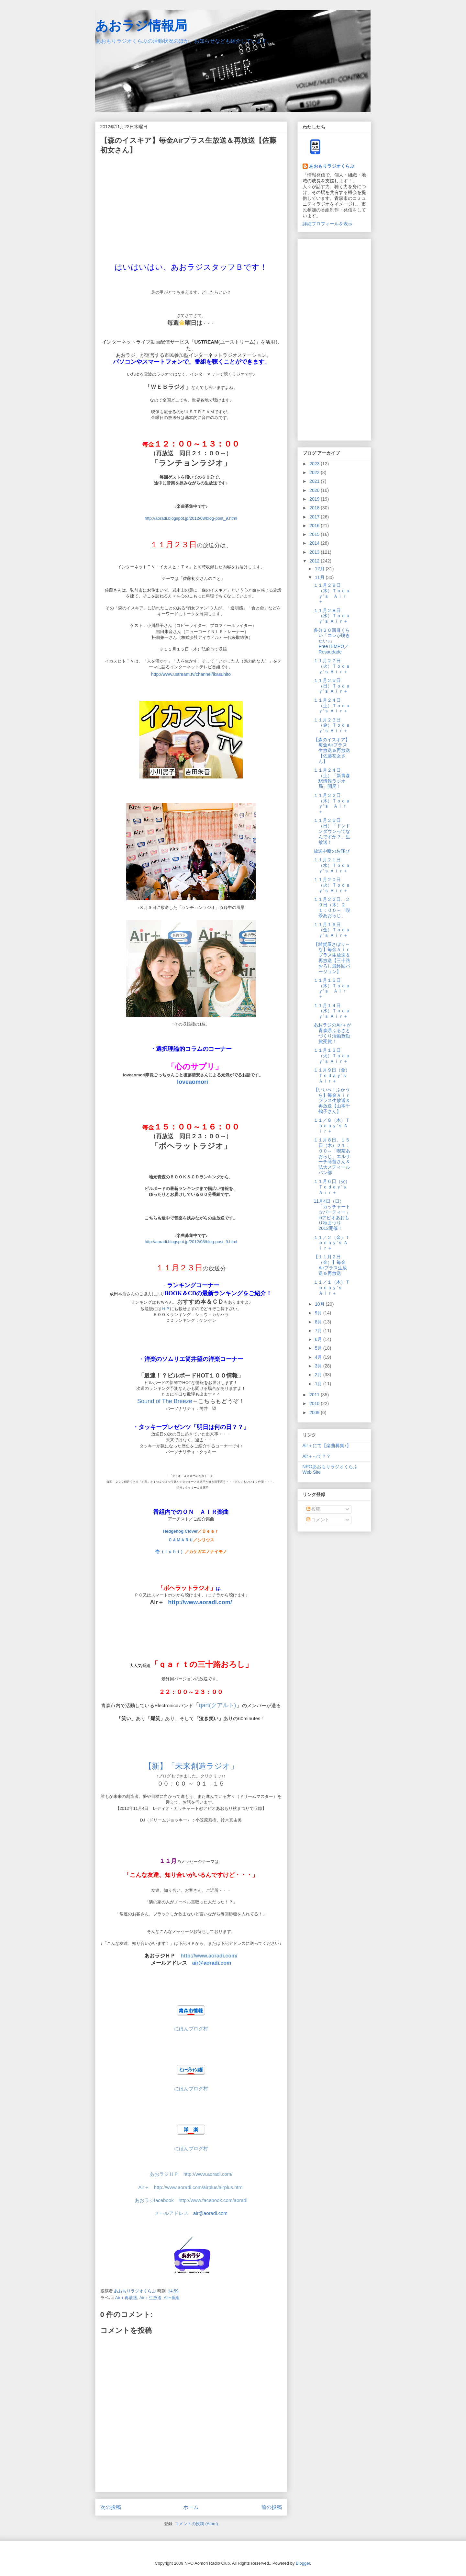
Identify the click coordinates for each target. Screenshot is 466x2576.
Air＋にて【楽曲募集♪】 (327, 1445)
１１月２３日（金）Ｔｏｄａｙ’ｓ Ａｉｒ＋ (332, 725)
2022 (315, 472)
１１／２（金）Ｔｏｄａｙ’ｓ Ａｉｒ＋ (332, 1243)
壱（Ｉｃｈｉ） (170, 1551)
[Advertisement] (334, 338)
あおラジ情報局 (141, 25)
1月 (319, 1383)
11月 (320, 577)
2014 (315, 543)
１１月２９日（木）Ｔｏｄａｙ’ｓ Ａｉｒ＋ (332, 593)
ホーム (191, 2507)
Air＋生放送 (150, 2297)
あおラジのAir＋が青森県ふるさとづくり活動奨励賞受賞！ (332, 1033)
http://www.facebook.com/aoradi (213, 2200)
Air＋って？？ (317, 1456)
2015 (315, 534)
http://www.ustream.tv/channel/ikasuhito (191, 674)
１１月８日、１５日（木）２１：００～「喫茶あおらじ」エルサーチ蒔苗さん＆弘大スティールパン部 (332, 1156)
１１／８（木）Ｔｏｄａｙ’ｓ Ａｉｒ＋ (332, 1126)
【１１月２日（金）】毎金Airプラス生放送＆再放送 (330, 1265)
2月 (319, 1374)
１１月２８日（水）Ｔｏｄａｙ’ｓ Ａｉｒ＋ (332, 616)
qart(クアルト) (217, 1705)
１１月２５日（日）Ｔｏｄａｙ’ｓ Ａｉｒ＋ (332, 686)
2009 (315, 1412)
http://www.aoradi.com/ (209, 1955)
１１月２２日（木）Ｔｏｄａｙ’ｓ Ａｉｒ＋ (332, 803)
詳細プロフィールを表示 (327, 223)
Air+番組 (172, 2297)
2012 (315, 560)
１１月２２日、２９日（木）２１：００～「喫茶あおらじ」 (332, 907)
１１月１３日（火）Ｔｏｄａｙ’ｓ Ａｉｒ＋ (332, 1056)
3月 (319, 1365)
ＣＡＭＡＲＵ (180, 1540)
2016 (315, 525)
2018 (315, 507)
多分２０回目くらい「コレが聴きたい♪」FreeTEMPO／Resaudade (332, 641)
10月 (320, 1304)
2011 (315, 1394)
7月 (319, 1330)
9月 (319, 1312)
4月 (319, 1357)
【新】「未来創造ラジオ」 (191, 1766)
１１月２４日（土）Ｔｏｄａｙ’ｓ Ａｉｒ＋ (332, 706)
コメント (318, 1519)
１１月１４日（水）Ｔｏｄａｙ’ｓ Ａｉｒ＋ (332, 1011)
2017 (315, 516)
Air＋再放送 (126, 2297)
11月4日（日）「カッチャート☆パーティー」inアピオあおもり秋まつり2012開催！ (332, 1214)
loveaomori (192, 1082)
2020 (315, 490)
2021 (315, 481)
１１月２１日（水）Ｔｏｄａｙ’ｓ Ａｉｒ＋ (332, 865)
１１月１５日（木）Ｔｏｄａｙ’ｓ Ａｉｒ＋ (332, 988)
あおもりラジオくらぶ (331, 166)
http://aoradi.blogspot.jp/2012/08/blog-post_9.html (191, 518)
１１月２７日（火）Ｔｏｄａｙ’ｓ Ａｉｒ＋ (332, 666)
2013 (315, 552)
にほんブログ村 (191, 2088)
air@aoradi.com (211, 1963)
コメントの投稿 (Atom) (196, 2523)
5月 (319, 1348)
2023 (315, 463)
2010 (315, 1403)
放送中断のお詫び (332, 851)
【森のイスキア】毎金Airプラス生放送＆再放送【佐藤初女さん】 (332, 750)
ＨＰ (165, 1308)
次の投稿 (110, 2507)
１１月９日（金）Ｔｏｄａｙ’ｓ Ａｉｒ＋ (332, 1075)
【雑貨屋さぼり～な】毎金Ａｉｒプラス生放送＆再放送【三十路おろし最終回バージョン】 (332, 958)
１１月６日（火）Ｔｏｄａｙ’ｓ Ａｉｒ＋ (332, 1187)
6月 (319, 1339)
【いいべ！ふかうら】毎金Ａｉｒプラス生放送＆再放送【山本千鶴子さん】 (332, 1100)
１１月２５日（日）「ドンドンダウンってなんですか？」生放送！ (332, 831)
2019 (315, 499)
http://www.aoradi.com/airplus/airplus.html (199, 2187)
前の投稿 (271, 2507)
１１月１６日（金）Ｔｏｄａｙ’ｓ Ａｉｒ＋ (332, 930)
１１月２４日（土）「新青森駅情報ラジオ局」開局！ (332, 778)
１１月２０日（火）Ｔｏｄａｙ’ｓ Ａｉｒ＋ (332, 885)
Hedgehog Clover (180, 1531)
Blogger (303, 2563)
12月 (320, 568)
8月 (319, 1321)
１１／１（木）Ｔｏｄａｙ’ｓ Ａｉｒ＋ (332, 1287)
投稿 (313, 1509)
